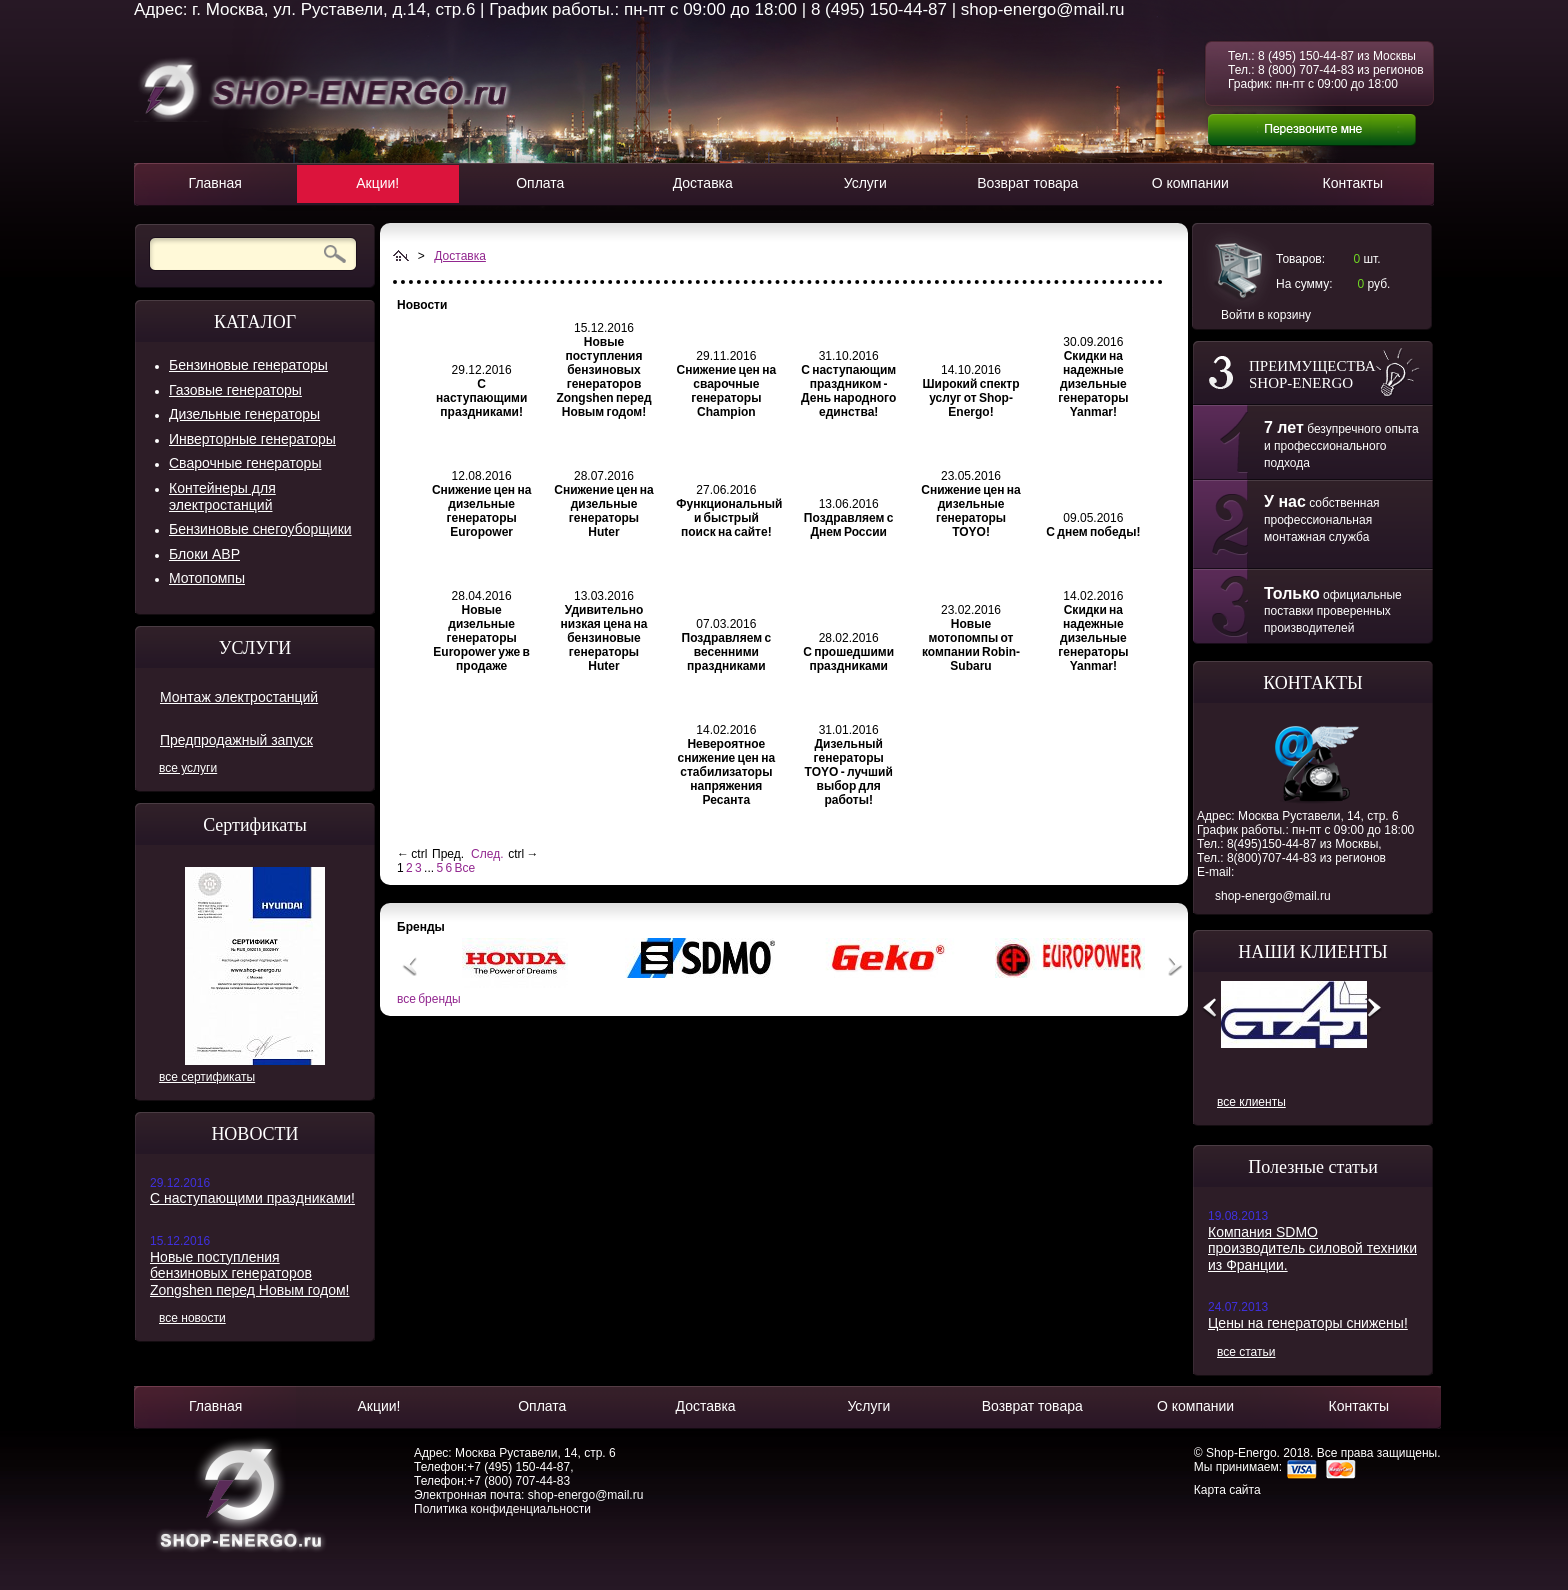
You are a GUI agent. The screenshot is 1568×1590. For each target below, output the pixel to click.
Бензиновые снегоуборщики (260, 529)
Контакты (1353, 183)
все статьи (1246, 1352)
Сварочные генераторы (245, 463)
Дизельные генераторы (244, 414)
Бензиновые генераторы (248, 365)
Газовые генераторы (235, 390)
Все (464, 868)
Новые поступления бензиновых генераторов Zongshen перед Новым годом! (250, 1273)
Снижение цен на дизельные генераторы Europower (482, 511)
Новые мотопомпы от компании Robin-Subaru (971, 645)
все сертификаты (207, 1077)
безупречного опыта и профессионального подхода (1341, 446)
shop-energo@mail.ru (1273, 896)
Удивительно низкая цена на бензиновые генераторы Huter (604, 638)
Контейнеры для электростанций (222, 496)
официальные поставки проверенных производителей (1333, 612)
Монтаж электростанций (239, 697)
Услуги (865, 183)
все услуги (188, 768)
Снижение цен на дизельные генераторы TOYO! (971, 511)
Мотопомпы (207, 578)
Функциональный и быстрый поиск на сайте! (729, 518)
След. (487, 854)
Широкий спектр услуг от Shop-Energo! (971, 398)
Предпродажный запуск (236, 740)
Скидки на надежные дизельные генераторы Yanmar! (1093, 384)
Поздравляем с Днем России (849, 525)
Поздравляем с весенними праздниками (727, 652)
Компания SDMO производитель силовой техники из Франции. (1312, 1248)
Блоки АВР (204, 554)
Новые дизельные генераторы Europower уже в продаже (481, 638)
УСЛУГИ (255, 648)
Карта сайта (1227, 1490)
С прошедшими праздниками (848, 659)
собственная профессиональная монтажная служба (1322, 520)
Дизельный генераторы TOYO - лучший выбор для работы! (849, 772)
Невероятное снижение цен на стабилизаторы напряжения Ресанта (727, 772)
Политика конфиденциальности (502, 1509)
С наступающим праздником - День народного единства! (848, 391)
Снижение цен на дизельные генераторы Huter (604, 511)
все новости (192, 1318)
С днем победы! (1093, 532)
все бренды (429, 999)
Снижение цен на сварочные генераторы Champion (727, 391)
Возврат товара (1027, 183)
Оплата (540, 183)
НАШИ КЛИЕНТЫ (1313, 952)
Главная (215, 183)
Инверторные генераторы (252, 439)
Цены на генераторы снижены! (1308, 1323)
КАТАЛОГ (255, 322)
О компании (1190, 183)
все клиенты (1251, 1102)
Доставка (703, 183)
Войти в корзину (1266, 315)
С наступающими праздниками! (252, 1198)
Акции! (377, 183)
